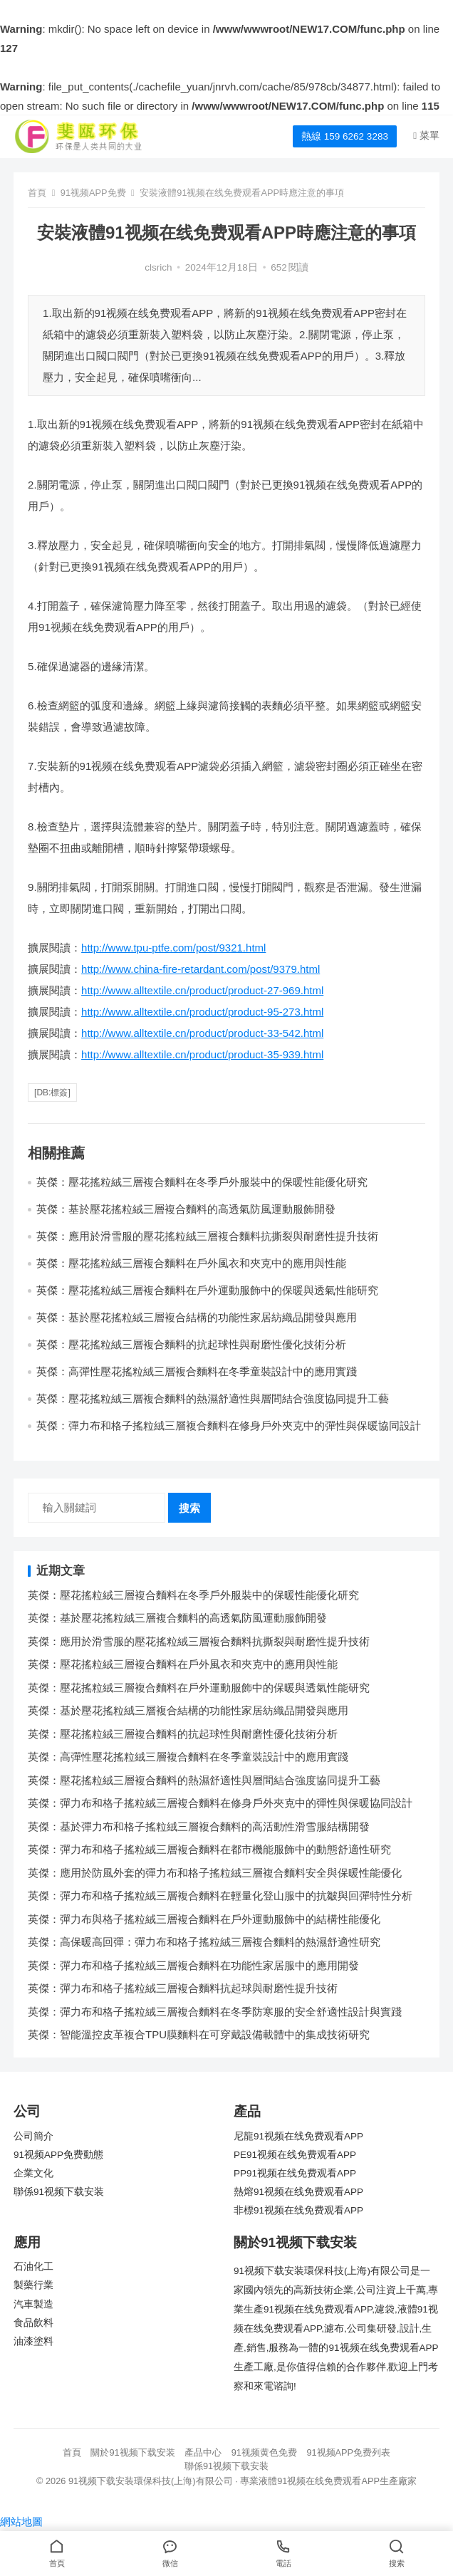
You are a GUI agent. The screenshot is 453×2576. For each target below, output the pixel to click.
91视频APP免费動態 (58, 2154)
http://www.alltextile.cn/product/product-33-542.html (202, 1033)
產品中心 (203, 2452)
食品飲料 (33, 2322)
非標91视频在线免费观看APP (298, 2210)
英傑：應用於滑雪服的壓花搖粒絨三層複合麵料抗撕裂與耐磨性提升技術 (207, 1236)
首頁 (37, 192)
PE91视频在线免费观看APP (295, 2154)
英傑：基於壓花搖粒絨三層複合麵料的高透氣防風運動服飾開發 (185, 1209)
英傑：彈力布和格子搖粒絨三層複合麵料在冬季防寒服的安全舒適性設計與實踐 (215, 2012)
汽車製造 (33, 2304)
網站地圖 (21, 2521)
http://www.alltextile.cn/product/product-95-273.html (202, 1012)
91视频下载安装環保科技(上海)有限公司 (150, 2481)
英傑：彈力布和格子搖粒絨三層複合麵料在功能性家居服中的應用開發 (193, 1965)
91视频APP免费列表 (348, 2452)
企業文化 (33, 2173)
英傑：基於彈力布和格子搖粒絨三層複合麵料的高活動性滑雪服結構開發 (199, 1826)
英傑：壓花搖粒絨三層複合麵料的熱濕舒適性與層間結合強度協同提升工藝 (212, 1398)
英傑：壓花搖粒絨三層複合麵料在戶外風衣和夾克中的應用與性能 (191, 1263)
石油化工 (33, 2266)
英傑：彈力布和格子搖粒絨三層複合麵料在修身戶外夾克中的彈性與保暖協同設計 (228, 1425)
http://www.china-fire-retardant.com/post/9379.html (200, 969)
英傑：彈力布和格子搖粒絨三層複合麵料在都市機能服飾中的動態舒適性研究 (209, 1849)
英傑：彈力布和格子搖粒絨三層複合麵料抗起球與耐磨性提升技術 (183, 1988)
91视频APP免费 (93, 192)
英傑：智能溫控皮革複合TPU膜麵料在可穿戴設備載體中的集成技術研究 (199, 2034)
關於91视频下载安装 (132, 2452)
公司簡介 (33, 2136)
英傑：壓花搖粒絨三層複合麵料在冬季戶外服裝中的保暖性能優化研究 (202, 1182)
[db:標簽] (52, 1092)
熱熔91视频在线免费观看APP (298, 2191)
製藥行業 (33, 2285)
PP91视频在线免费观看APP (295, 2173)
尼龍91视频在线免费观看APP (298, 2136)
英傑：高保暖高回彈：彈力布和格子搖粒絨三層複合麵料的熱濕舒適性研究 (204, 1942)
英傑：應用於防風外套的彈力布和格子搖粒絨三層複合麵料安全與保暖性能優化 (215, 1873)
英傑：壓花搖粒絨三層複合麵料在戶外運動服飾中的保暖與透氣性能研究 (207, 1290)
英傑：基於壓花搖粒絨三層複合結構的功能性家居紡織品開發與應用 (196, 1317)
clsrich (158, 267)
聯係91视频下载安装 (59, 2191)
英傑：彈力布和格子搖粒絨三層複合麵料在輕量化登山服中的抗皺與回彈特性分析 (220, 1895)
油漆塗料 (33, 2341)
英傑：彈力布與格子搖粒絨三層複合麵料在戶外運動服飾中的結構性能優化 (204, 1919)
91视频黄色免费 (264, 2452)
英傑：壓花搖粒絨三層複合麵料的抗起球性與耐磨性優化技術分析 (191, 1344)
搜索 (189, 1508)
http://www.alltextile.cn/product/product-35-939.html (202, 1054)
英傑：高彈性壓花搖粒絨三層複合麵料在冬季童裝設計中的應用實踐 (196, 1371)
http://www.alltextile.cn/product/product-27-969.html (202, 990)
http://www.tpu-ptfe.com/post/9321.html (173, 948)
